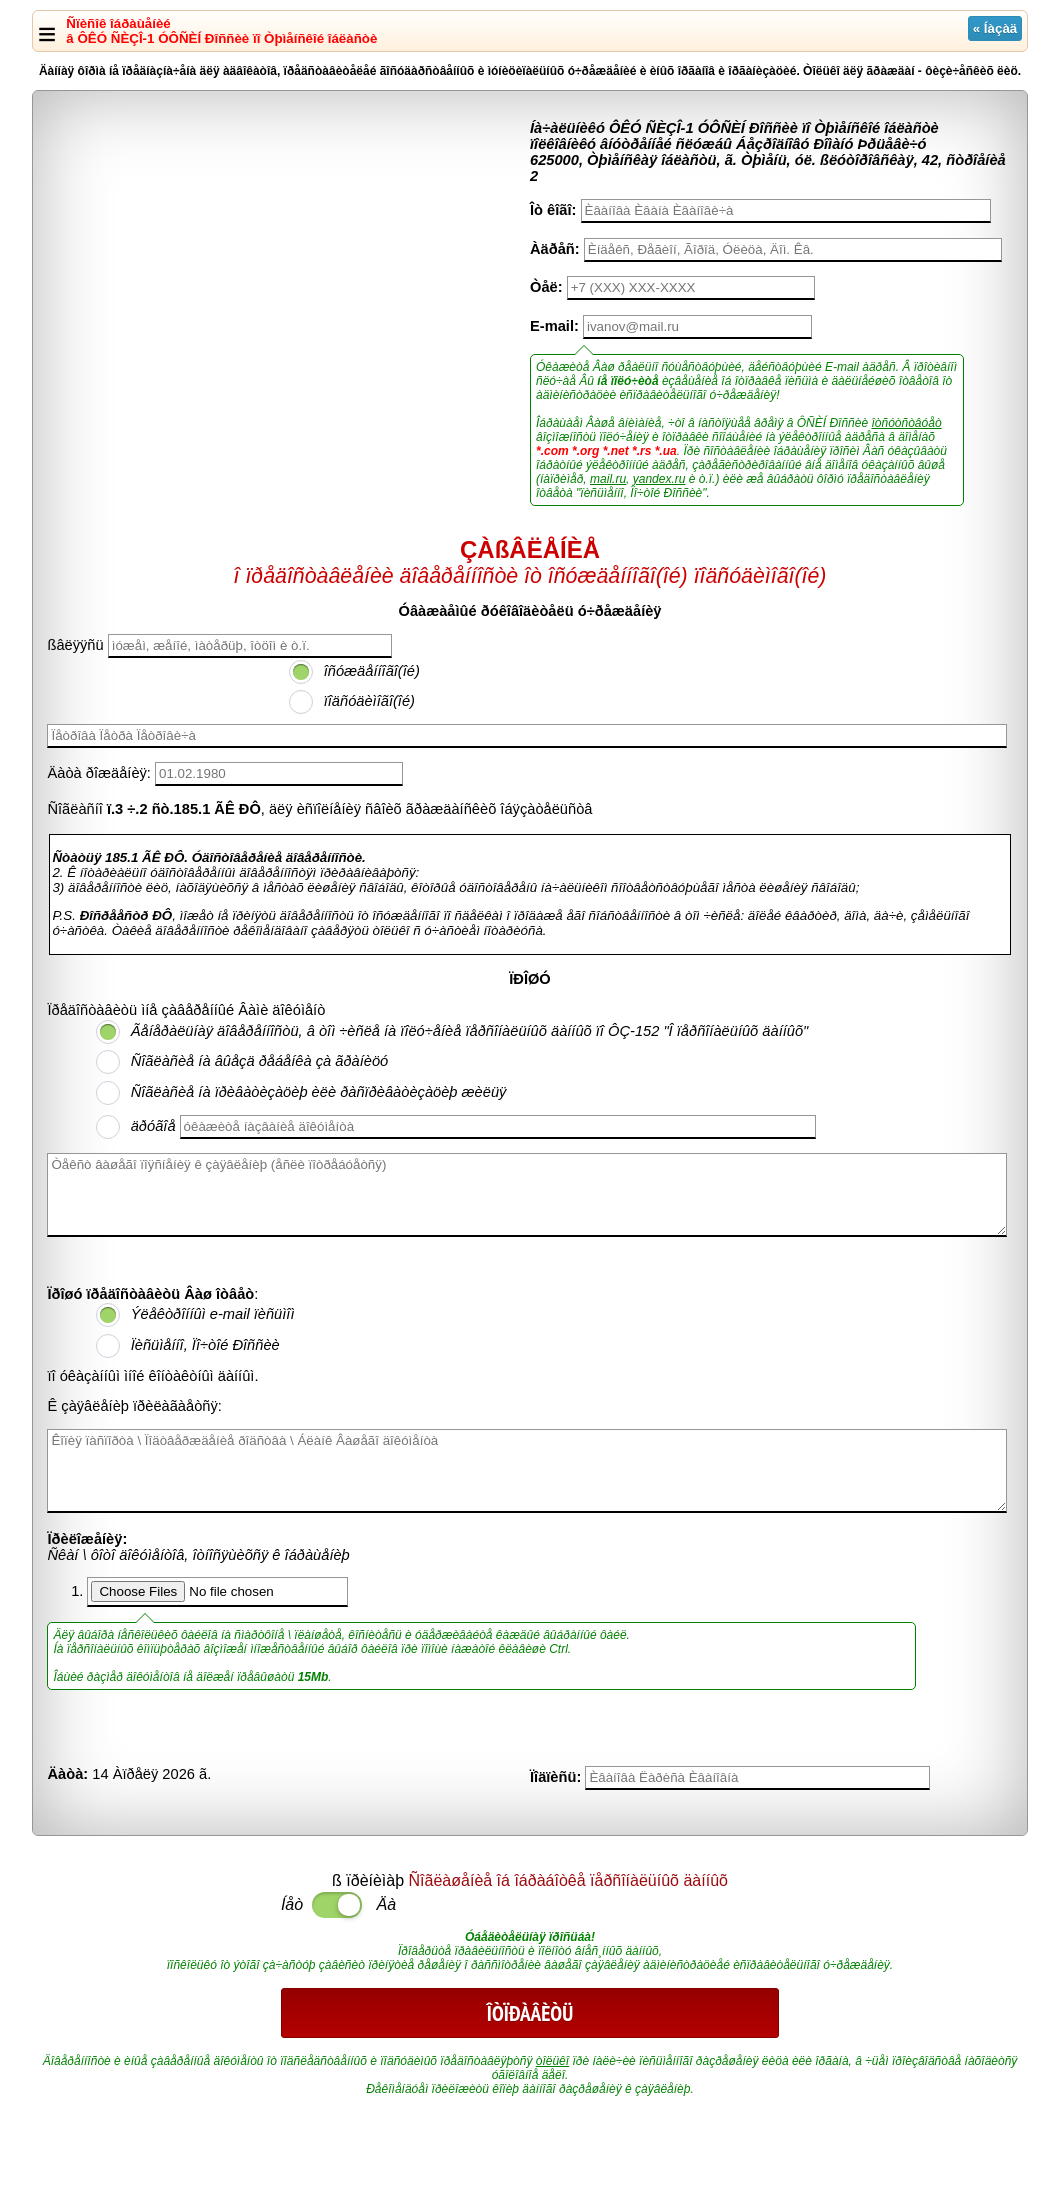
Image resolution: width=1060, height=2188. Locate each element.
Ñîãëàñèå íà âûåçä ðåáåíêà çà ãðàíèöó (260, 1061)
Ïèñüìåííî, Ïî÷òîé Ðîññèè (205, 1345)
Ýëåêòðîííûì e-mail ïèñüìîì (213, 1314)
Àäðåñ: (555, 249)
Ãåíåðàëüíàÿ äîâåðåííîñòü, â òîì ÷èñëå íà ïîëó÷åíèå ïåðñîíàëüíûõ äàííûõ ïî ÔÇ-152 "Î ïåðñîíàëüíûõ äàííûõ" (470, 1031)
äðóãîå (153, 1126)
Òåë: (546, 287)
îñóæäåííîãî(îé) (372, 671)
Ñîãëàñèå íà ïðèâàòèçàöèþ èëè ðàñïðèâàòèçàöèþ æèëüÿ (319, 1092)
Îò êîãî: (553, 210)
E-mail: (554, 326)
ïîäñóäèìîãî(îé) (369, 701)
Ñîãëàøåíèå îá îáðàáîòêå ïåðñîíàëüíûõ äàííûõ (568, 1880)
